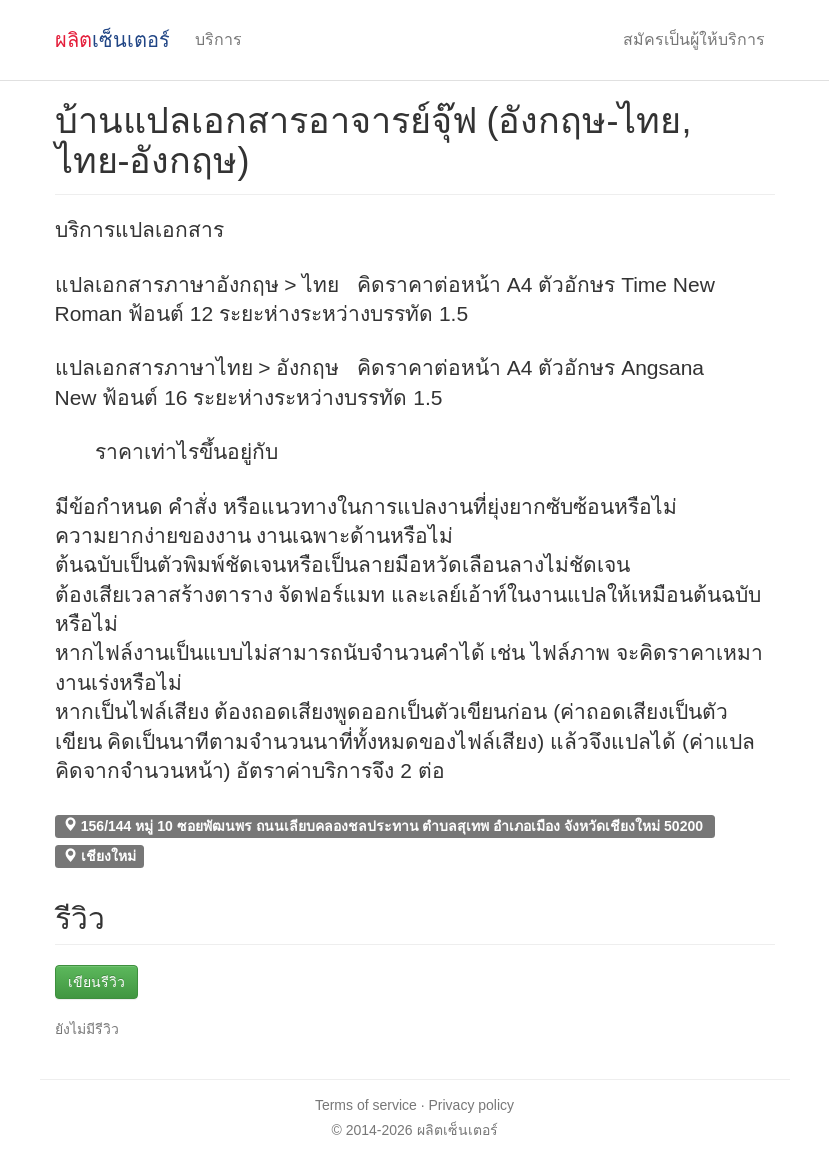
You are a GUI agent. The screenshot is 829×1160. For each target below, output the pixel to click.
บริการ (218, 39)
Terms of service (366, 1105)
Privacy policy (472, 1105)
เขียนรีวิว (96, 982)
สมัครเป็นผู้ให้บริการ (694, 39)
